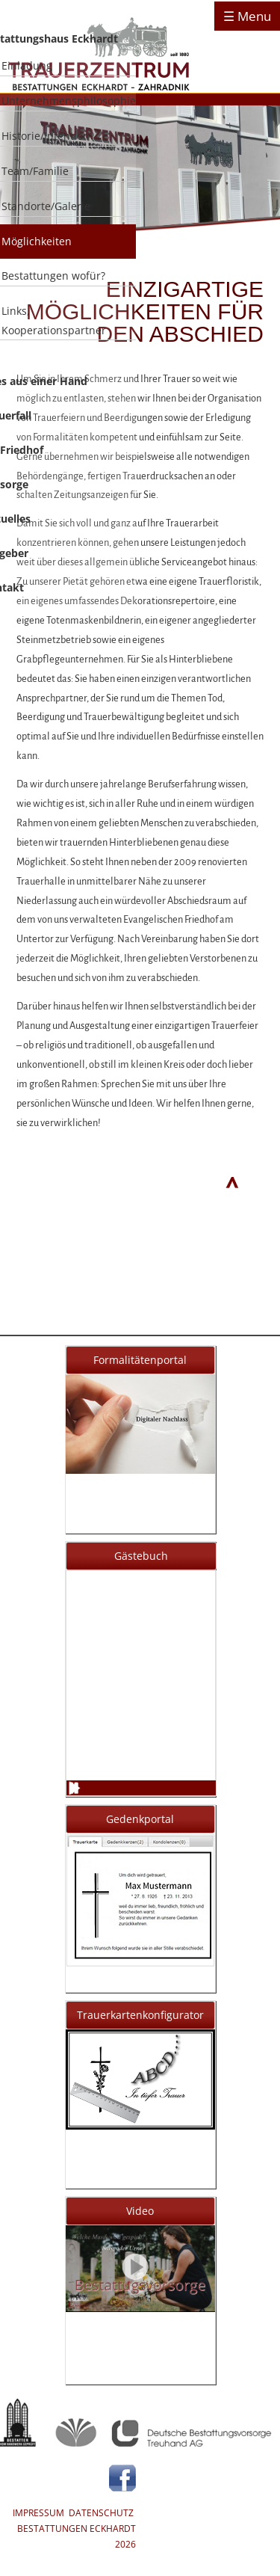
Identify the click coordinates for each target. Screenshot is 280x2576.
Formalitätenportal (140, 1360)
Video (140, 2211)
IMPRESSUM (38, 2512)
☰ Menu (247, 16)
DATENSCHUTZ (101, 2512)
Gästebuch (141, 1556)
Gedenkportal (140, 1819)
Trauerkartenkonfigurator (140, 2015)
